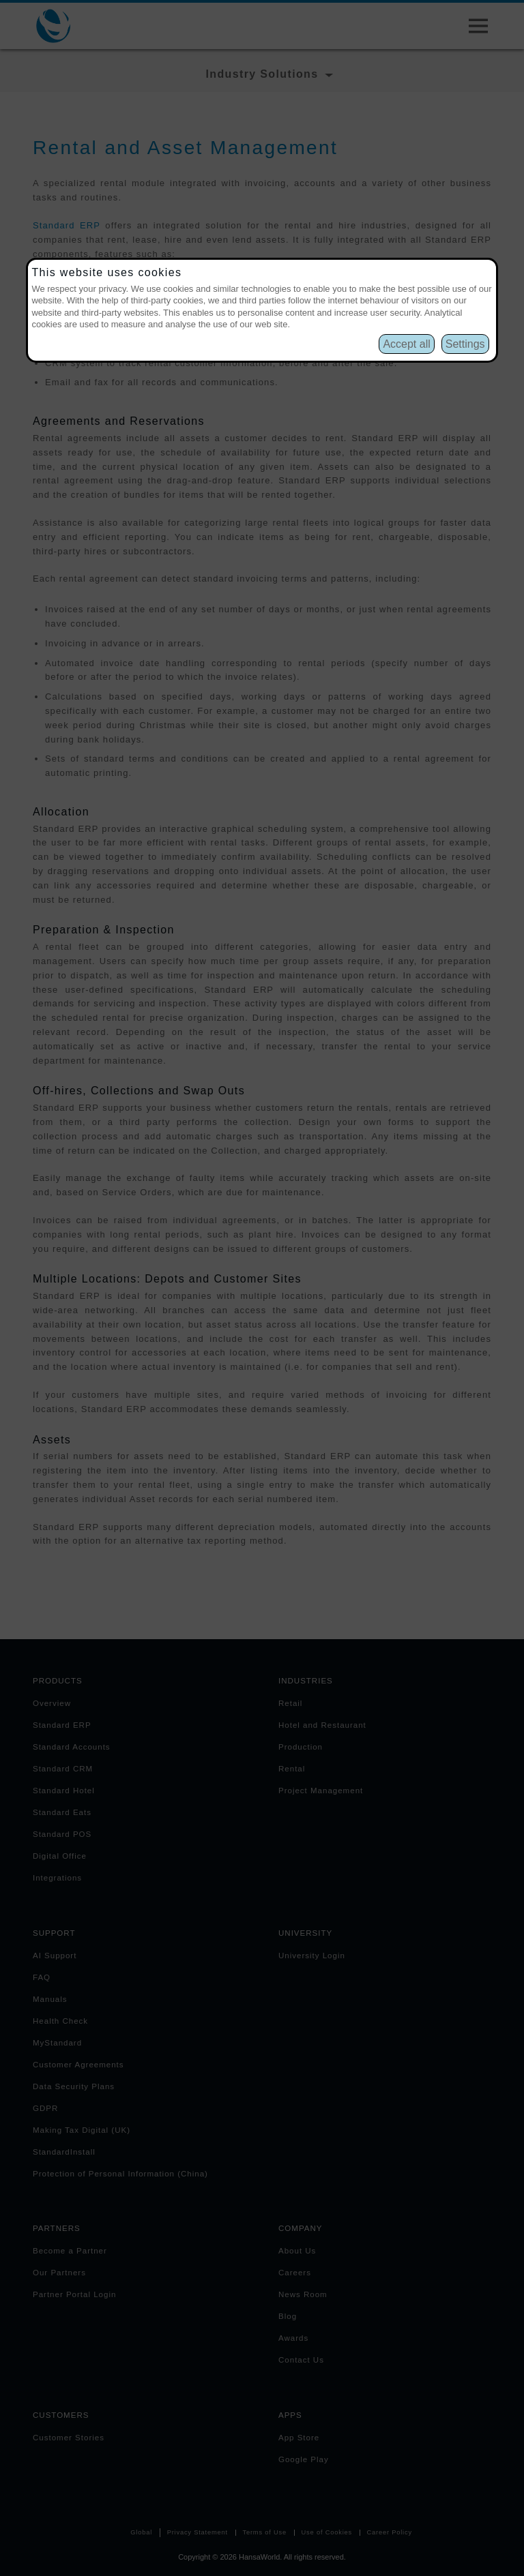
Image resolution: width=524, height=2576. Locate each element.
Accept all (406, 344)
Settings (465, 344)
